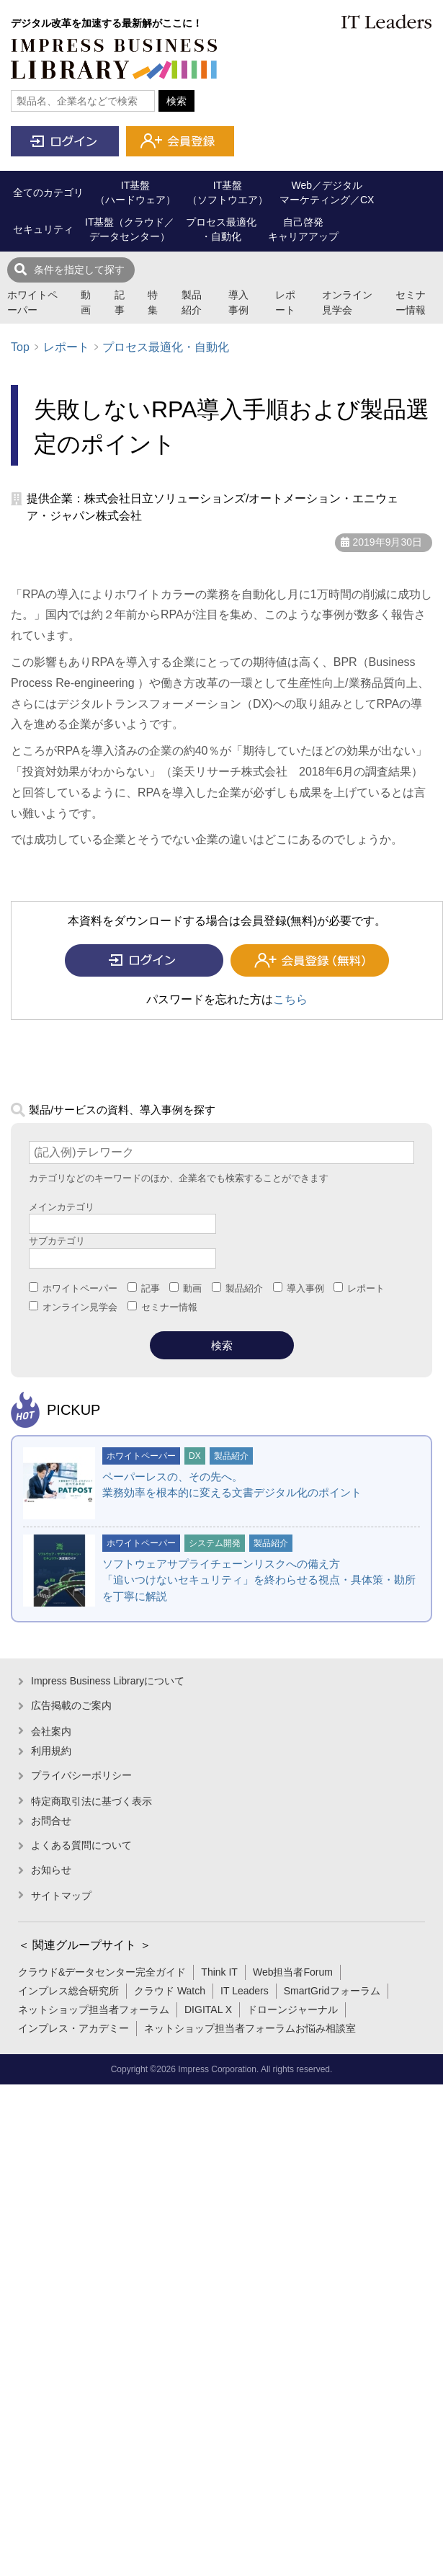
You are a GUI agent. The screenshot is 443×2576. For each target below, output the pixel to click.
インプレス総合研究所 (68, 1991)
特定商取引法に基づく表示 (91, 1801)
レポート (285, 302)
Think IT (219, 1972)
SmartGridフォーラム (332, 1991)
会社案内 (51, 1731)
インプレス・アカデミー (73, 2028)
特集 (153, 302)
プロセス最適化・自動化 (165, 347)
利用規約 (51, 1750)
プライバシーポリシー (81, 1775)
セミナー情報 (410, 302)
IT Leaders (244, 1991)
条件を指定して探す (79, 269)
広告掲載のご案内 (71, 1705)
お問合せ (51, 1820)
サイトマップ (61, 1895)
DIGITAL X (208, 2009)
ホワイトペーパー (32, 302)
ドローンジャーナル (292, 2009)
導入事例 (238, 302)
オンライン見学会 (347, 302)
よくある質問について (81, 1845)
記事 (120, 302)
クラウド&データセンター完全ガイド (102, 1972)
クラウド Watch (169, 1991)
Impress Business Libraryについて (107, 1681)
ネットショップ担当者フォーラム (93, 2009)
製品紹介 (192, 302)
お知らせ (51, 1869)
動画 (86, 302)
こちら (290, 999)
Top (20, 347)
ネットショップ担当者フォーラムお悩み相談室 (250, 2028)
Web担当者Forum (293, 1972)
